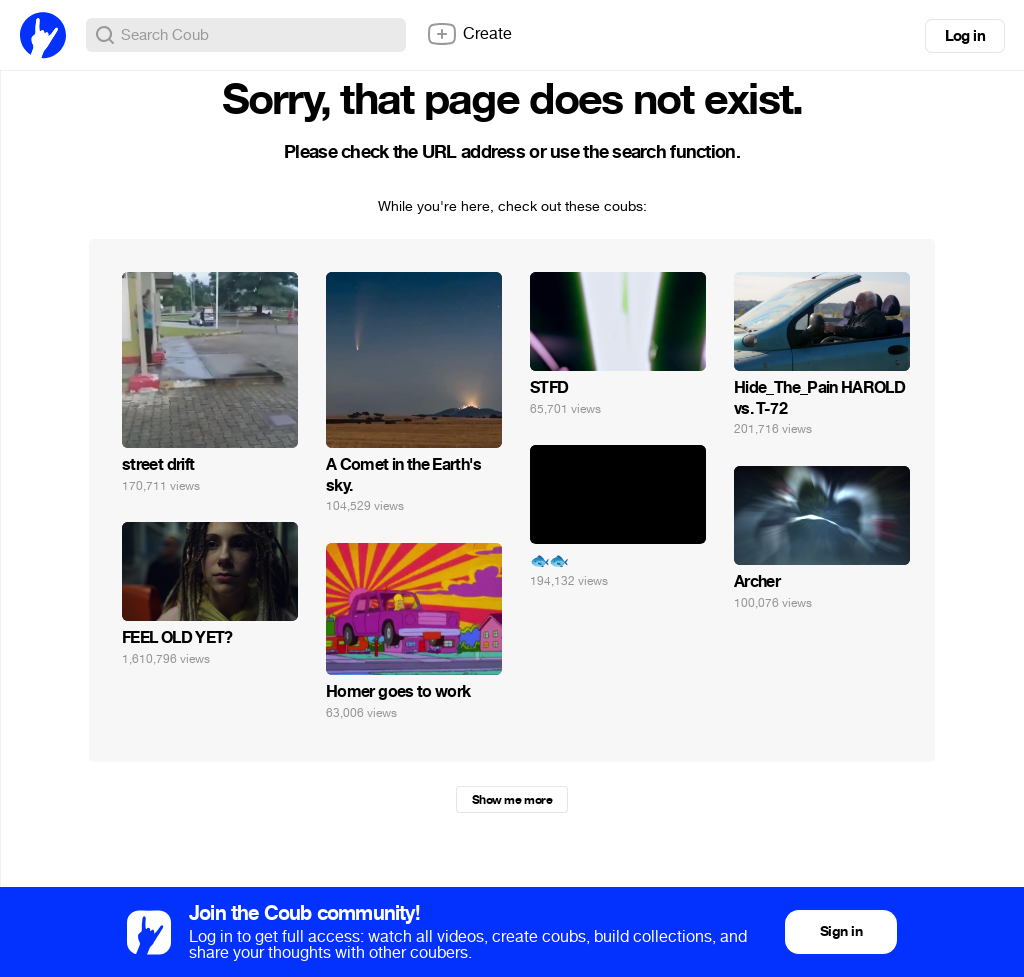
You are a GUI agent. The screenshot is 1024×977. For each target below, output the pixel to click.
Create (469, 34)
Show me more (512, 800)
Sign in (841, 931)
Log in (965, 36)
